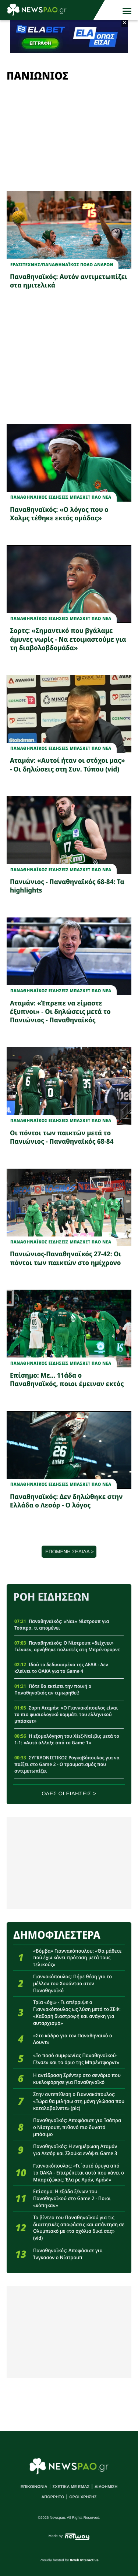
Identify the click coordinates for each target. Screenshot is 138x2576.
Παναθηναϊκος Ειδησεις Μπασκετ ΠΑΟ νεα (60, 497)
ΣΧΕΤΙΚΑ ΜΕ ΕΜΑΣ (71, 2487)
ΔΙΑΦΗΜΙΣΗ (106, 2487)
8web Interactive (84, 2560)
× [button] (124, 23)
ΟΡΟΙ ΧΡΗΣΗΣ (82, 2497)
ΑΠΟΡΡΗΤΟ (52, 2497)
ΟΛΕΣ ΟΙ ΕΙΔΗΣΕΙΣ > (69, 1794)
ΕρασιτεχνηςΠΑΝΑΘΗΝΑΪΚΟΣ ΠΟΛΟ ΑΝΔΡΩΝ (61, 265)
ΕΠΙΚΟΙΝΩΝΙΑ (34, 2487)
